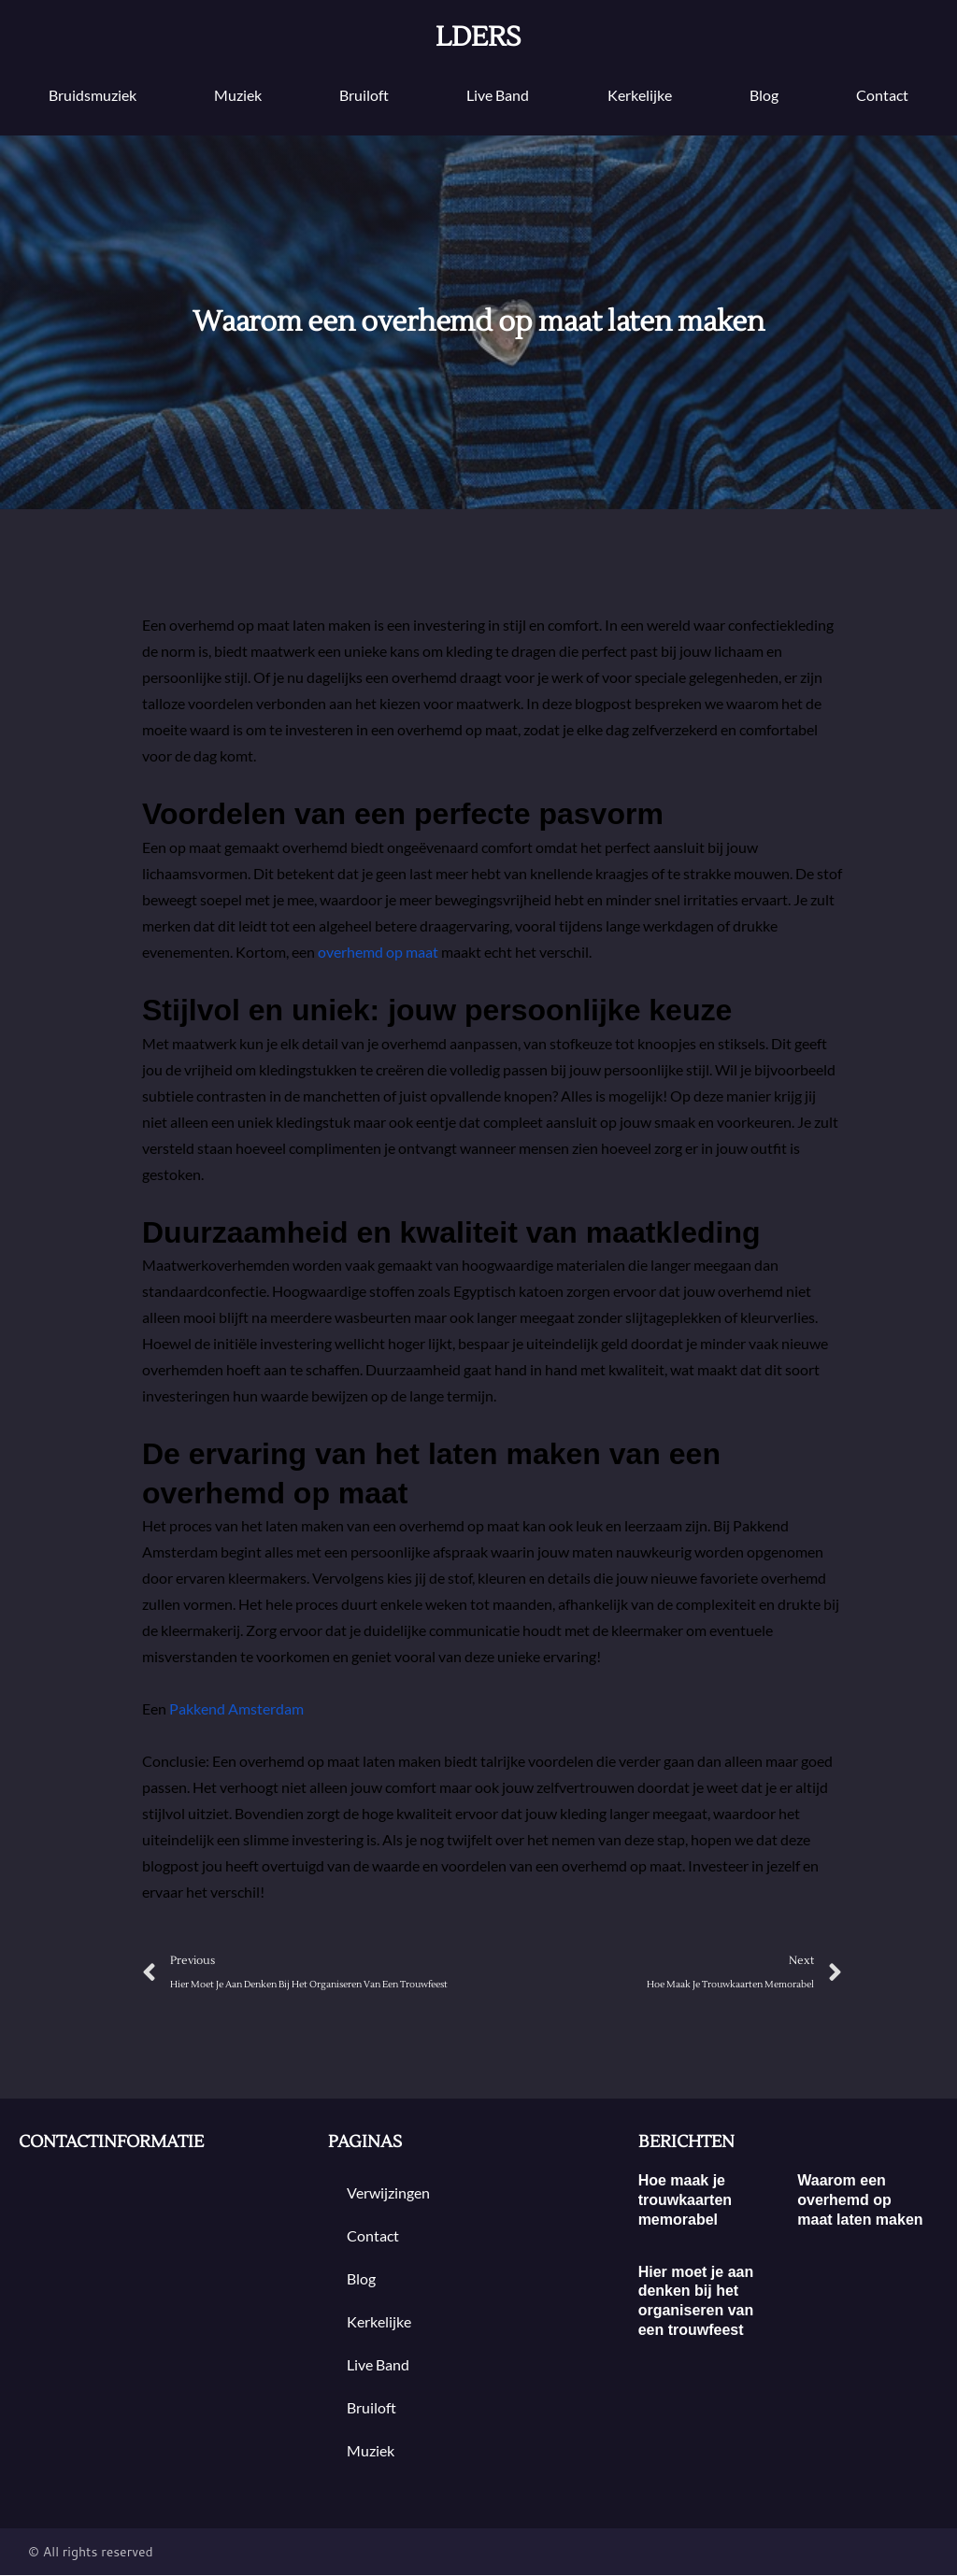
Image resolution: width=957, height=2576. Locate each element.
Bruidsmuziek (92, 95)
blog (764, 95)
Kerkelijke (639, 95)
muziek (238, 95)
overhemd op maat (378, 952)
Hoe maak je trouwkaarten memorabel (685, 2200)
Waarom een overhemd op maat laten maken (859, 2200)
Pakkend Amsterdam (236, 1708)
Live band (497, 95)
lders (478, 37)
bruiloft (364, 95)
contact (882, 95)
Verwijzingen (388, 2193)
